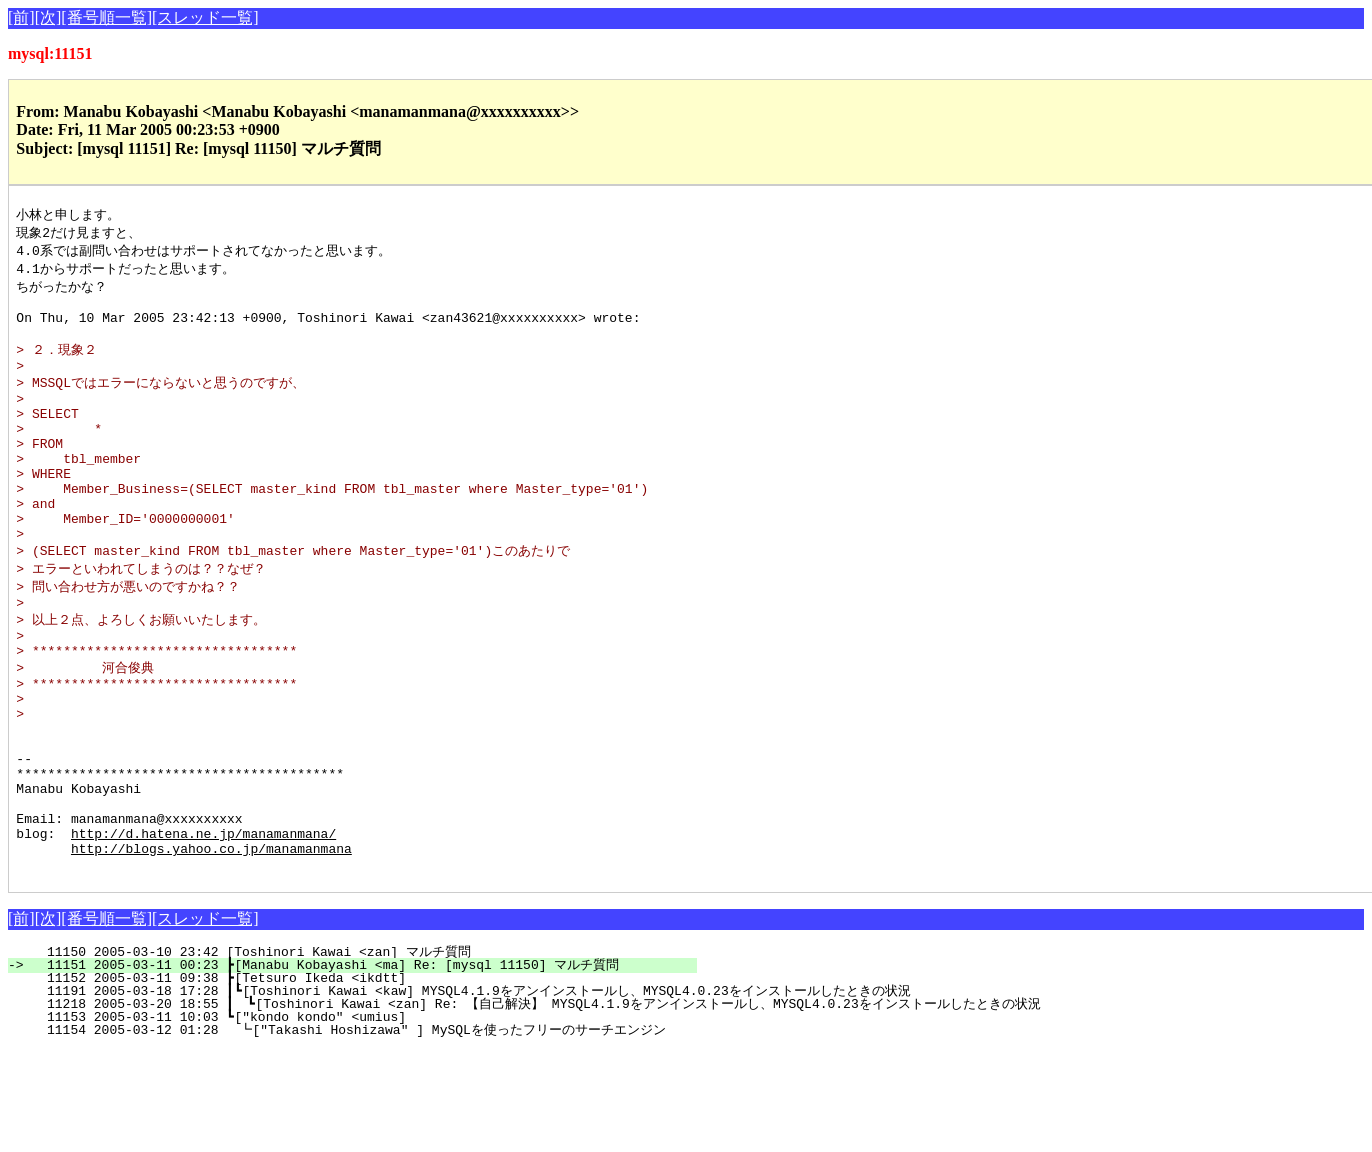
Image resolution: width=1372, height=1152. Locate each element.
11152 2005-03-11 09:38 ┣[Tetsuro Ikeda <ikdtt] (370, 1080)
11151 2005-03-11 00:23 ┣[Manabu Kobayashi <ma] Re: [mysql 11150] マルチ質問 (364, 1067)
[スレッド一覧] (205, 17)
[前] (21, 17)
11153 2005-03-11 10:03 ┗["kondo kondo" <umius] (370, 1119)
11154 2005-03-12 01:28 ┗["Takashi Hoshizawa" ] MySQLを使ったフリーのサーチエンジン (349, 1132)
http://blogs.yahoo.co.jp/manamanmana (211, 947)
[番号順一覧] (106, 17)
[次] (48, 17)
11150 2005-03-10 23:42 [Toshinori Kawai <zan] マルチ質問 (367, 1054)
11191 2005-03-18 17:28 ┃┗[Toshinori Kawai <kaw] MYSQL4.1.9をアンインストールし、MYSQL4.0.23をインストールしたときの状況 (470, 1093)
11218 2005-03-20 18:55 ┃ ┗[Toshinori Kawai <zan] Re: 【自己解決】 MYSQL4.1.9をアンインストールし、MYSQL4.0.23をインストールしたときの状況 (535, 1106)
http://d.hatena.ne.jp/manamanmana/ (203, 929)
